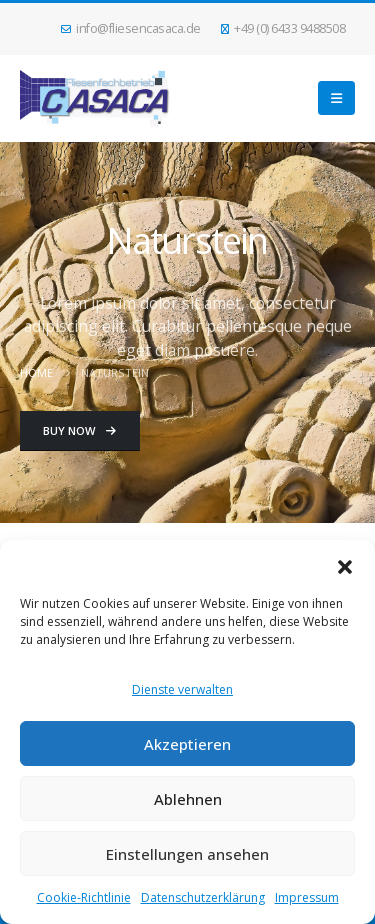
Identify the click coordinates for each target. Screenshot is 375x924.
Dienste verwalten (182, 689)
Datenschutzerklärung (203, 897)
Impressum (307, 897)
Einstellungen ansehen (187, 854)
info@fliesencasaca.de (131, 28)
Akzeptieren (187, 744)
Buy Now (79, 430)
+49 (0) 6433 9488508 (283, 28)
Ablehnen (188, 799)
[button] (345, 565)
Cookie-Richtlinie (84, 897)
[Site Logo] (95, 98)
